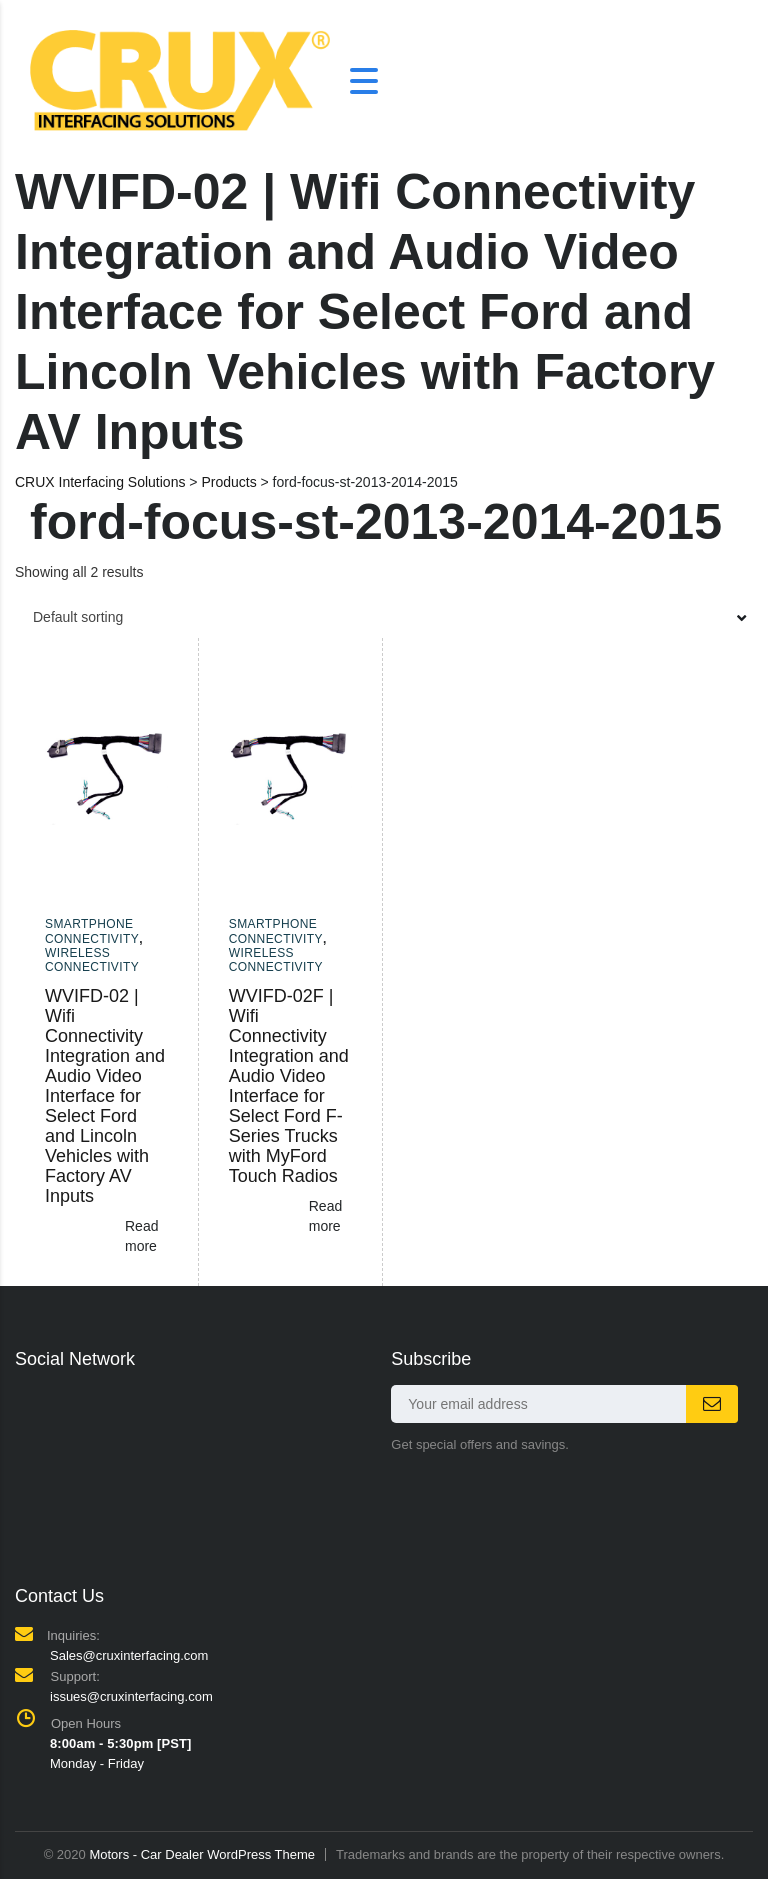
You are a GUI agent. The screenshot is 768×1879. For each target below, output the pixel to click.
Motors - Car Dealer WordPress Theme (202, 1854)
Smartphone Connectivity (92, 931)
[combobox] (384, 617)
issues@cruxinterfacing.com (131, 1696)
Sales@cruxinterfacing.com (129, 1655)
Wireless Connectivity (92, 960)
